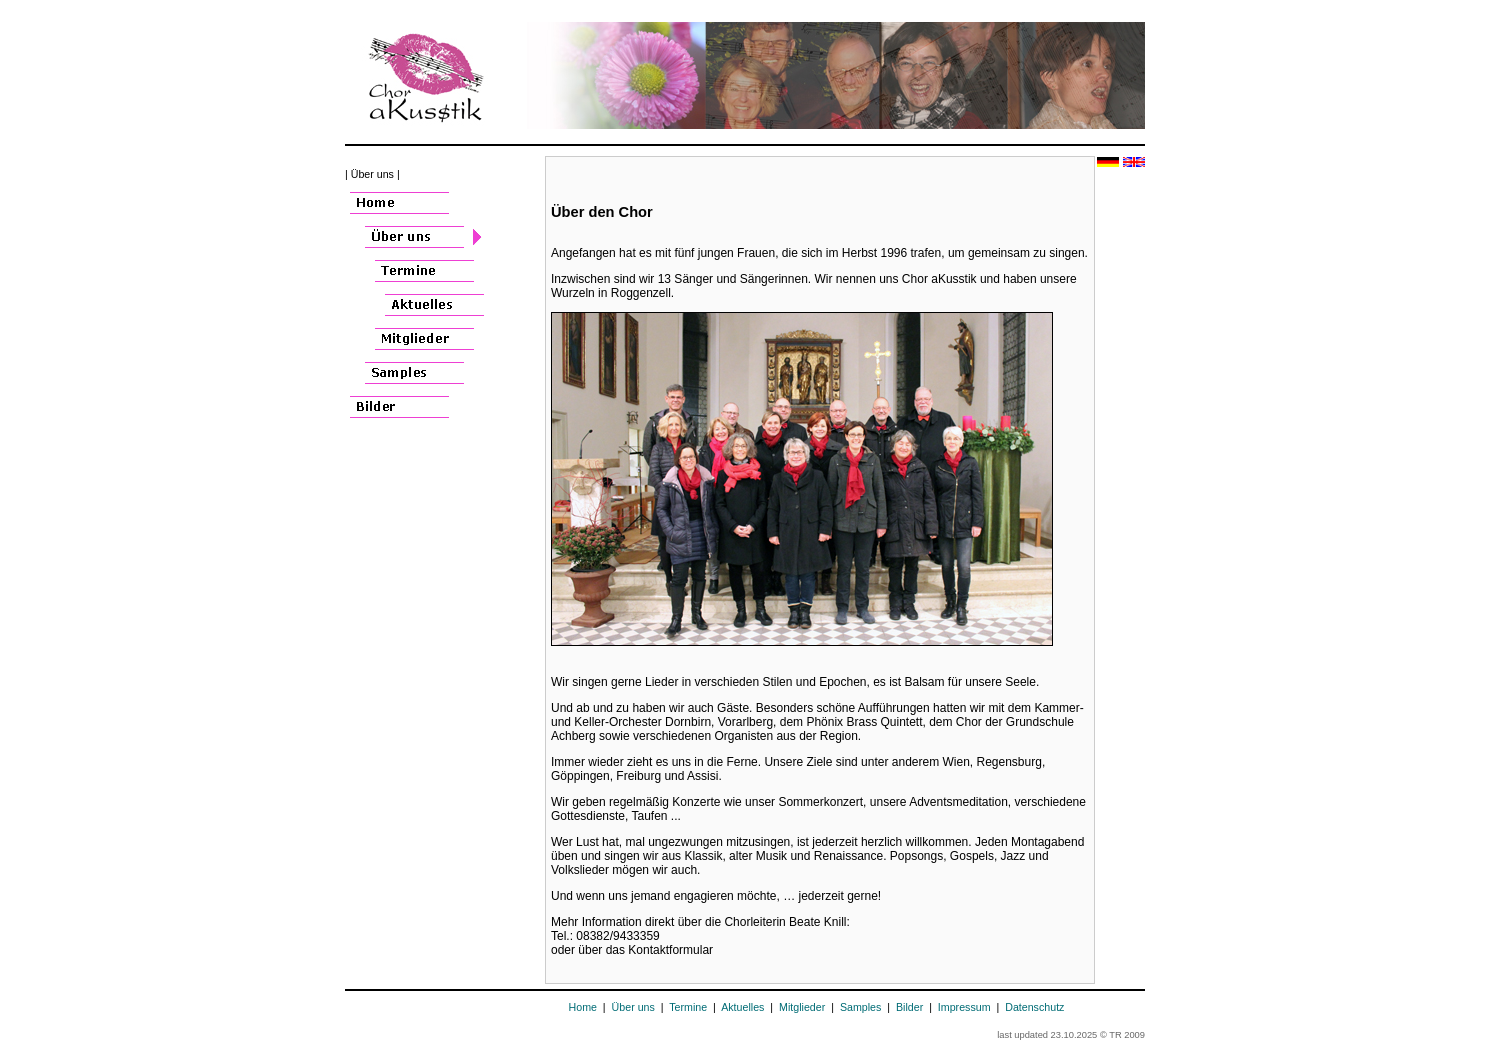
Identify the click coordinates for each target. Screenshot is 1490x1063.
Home (583, 1007)
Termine (688, 1007)
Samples (860, 1007)
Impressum (964, 1007)
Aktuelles (742, 1007)
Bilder (909, 1007)
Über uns (633, 1007)
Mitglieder (802, 1007)
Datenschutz (1034, 1007)
